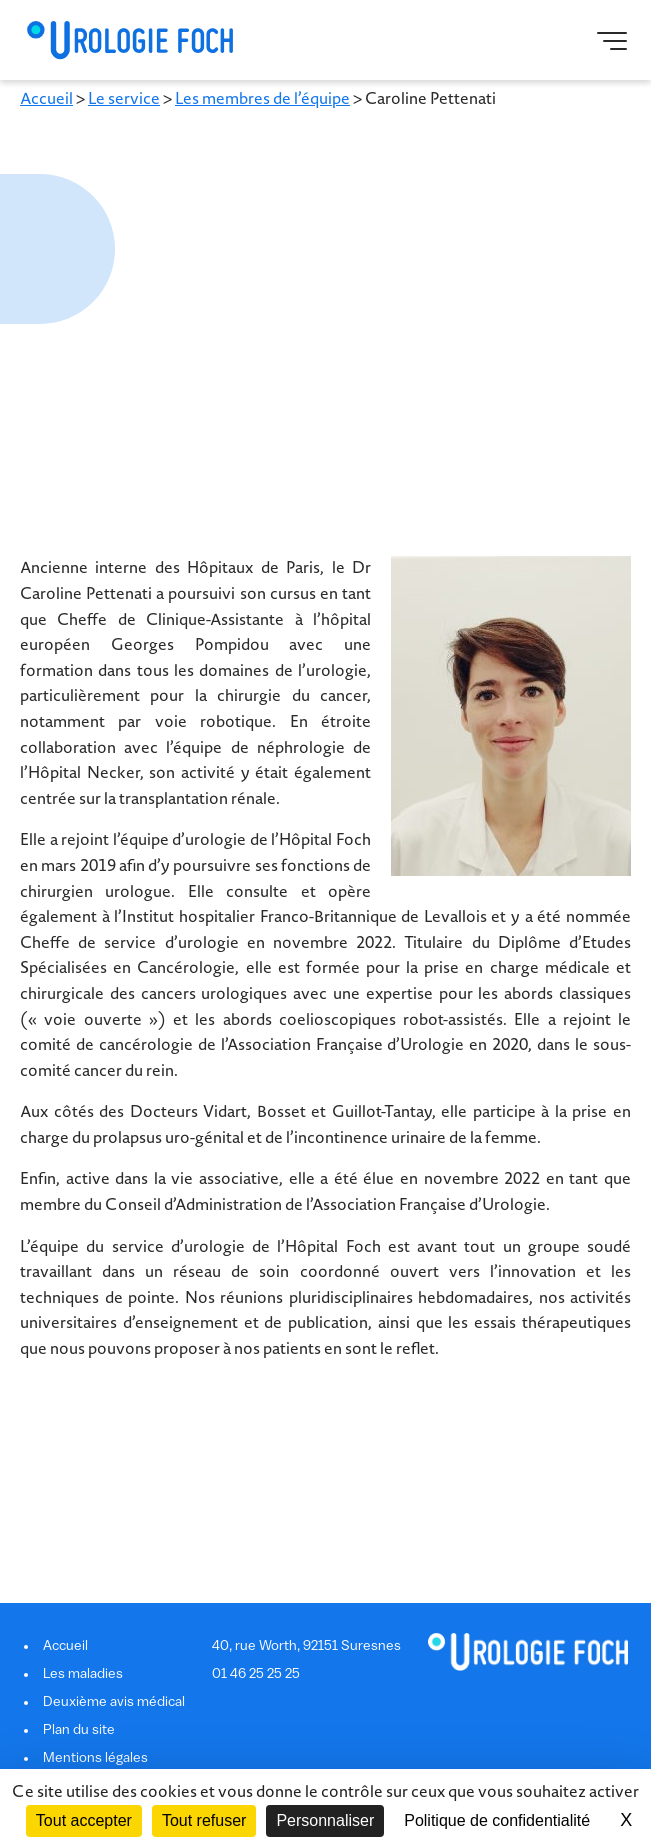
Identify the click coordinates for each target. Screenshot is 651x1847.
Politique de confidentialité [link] (497, 1820)
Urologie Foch (129, 40)
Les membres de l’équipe (262, 99)
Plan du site (79, 1730)
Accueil (46, 99)
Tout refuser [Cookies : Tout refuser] (204, 1820)
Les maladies (83, 1674)
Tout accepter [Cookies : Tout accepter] (84, 1820)
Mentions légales (95, 1758)
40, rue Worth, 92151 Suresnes (306, 1646)
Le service (124, 99)
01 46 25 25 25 (256, 1674)
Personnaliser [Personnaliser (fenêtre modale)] (325, 1820)
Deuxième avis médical (114, 1702)
